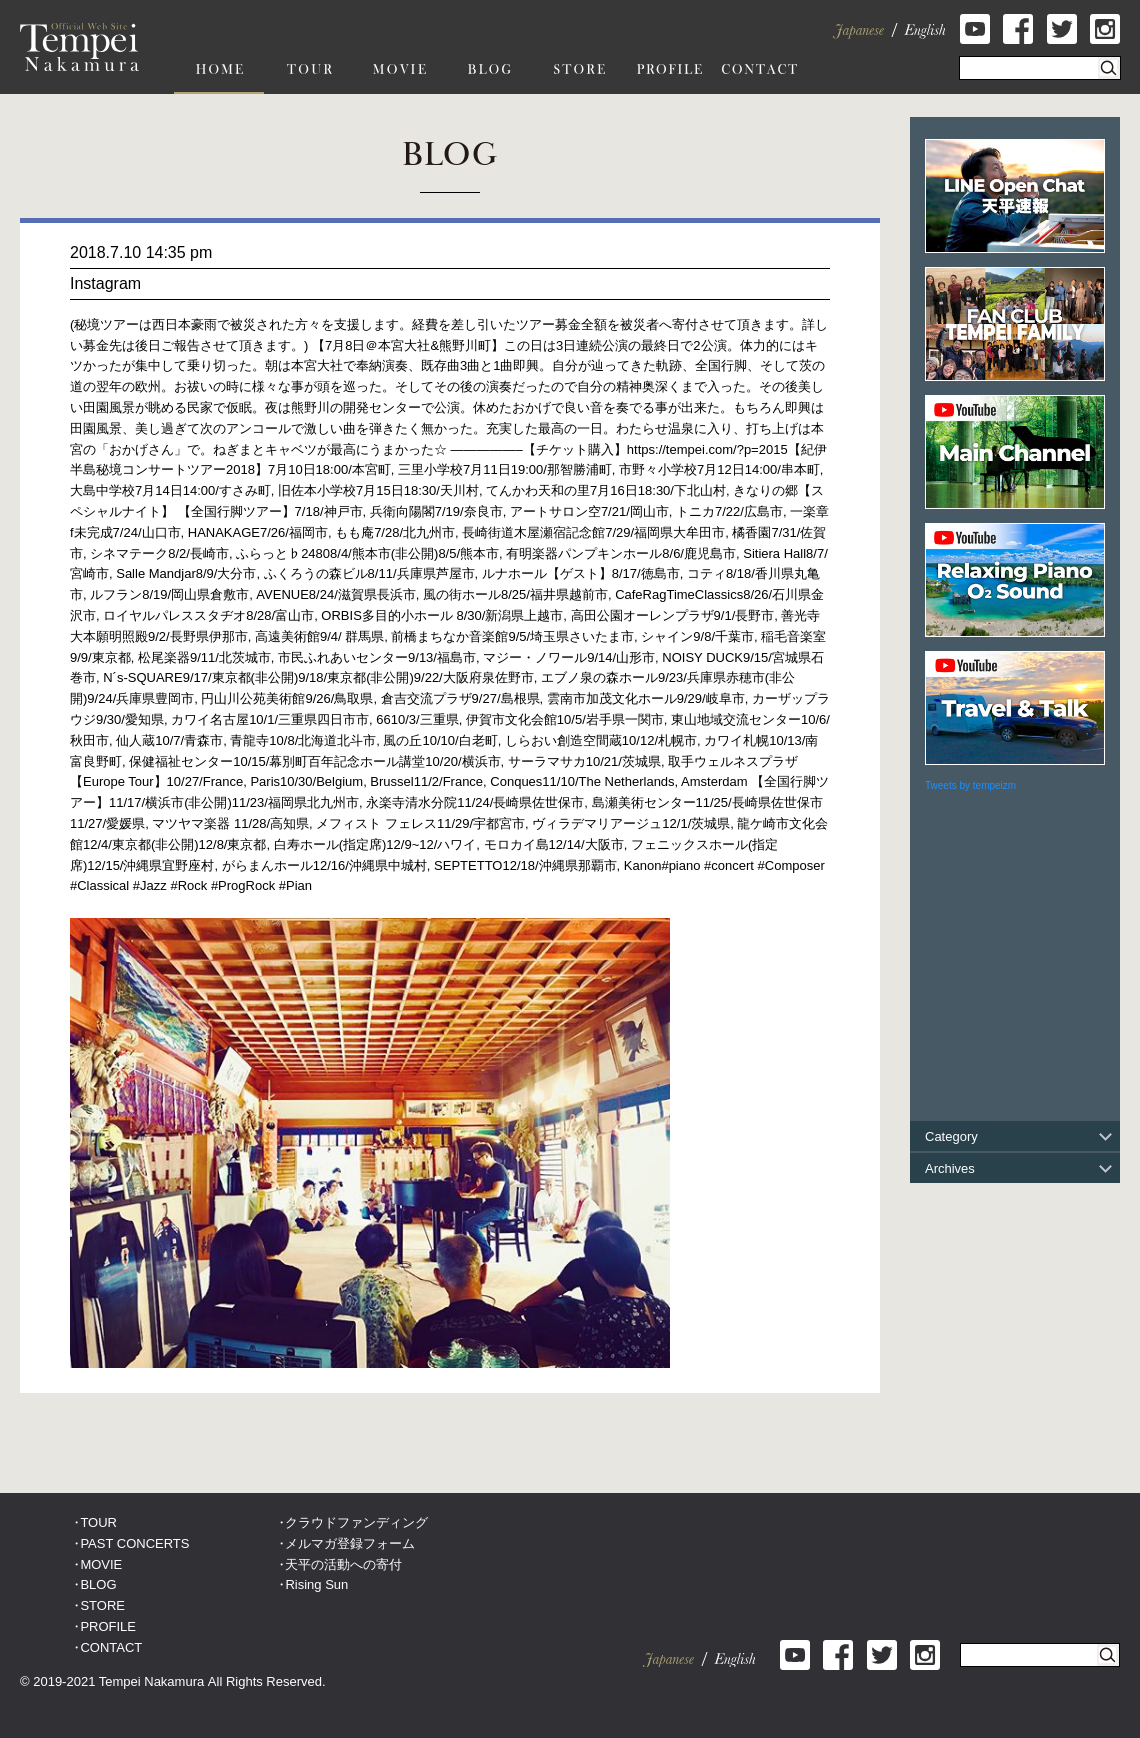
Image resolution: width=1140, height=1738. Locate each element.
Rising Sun (316, 1584)
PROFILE (108, 1626)
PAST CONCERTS (134, 1543)
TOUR (98, 1522)
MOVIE (101, 1564)
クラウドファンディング (356, 1522)
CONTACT (111, 1647)
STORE (102, 1605)
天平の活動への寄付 (343, 1564)
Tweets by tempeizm (970, 785)
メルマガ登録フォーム (350, 1543)
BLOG (98, 1584)
